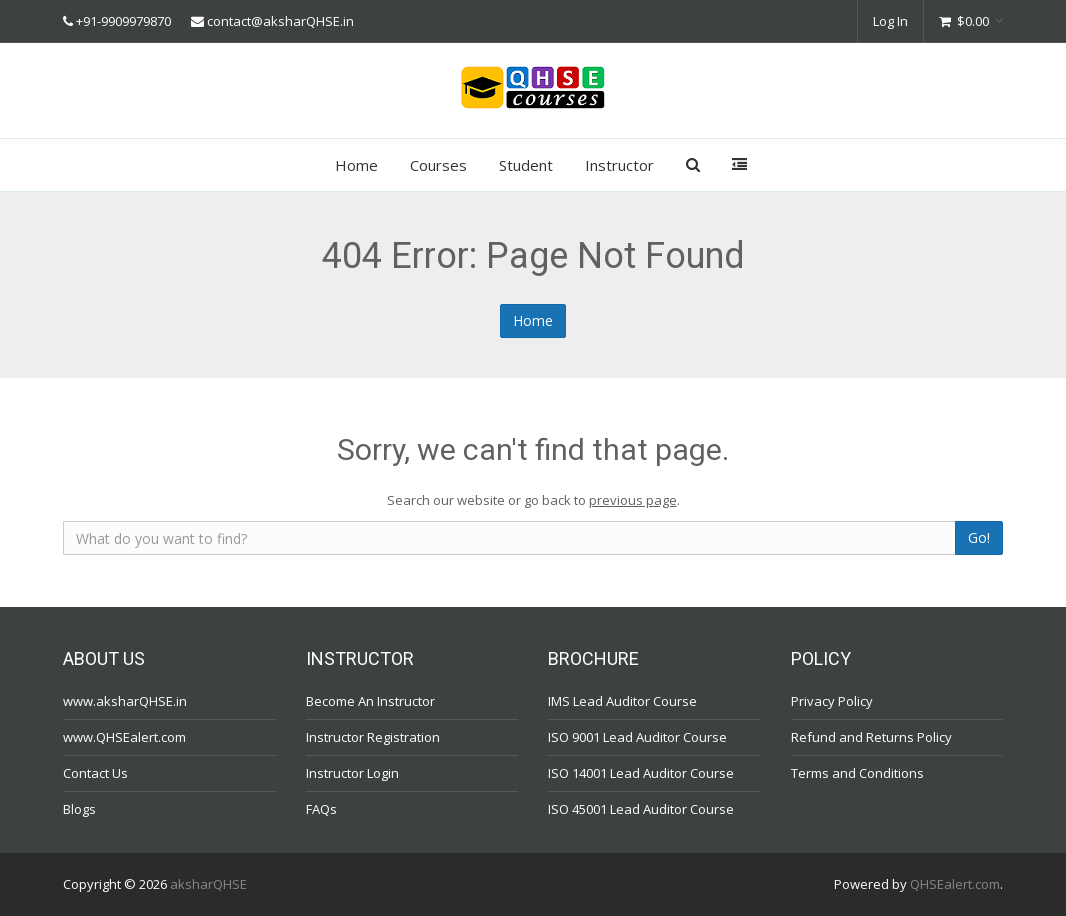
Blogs (79, 809)
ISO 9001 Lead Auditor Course (637, 737)
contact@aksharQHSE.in (280, 21)
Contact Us (95, 773)
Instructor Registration (373, 737)
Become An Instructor (370, 701)
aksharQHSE (208, 884)
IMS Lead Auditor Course (622, 701)
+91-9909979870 (123, 21)
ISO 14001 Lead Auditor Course (641, 773)
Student (526, 165)
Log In (890, 21)
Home (356, 165)
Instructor (619, 165)
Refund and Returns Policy (871, 737)
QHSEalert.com (955, 884)
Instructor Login (352, 773)
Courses (438, 165)
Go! (979, 537)
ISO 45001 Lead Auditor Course (641, 809)
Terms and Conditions (857, 773)
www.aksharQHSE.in (125, 701)
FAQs (321, 809)
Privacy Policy (832, 701)
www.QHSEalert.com (124, 737)
